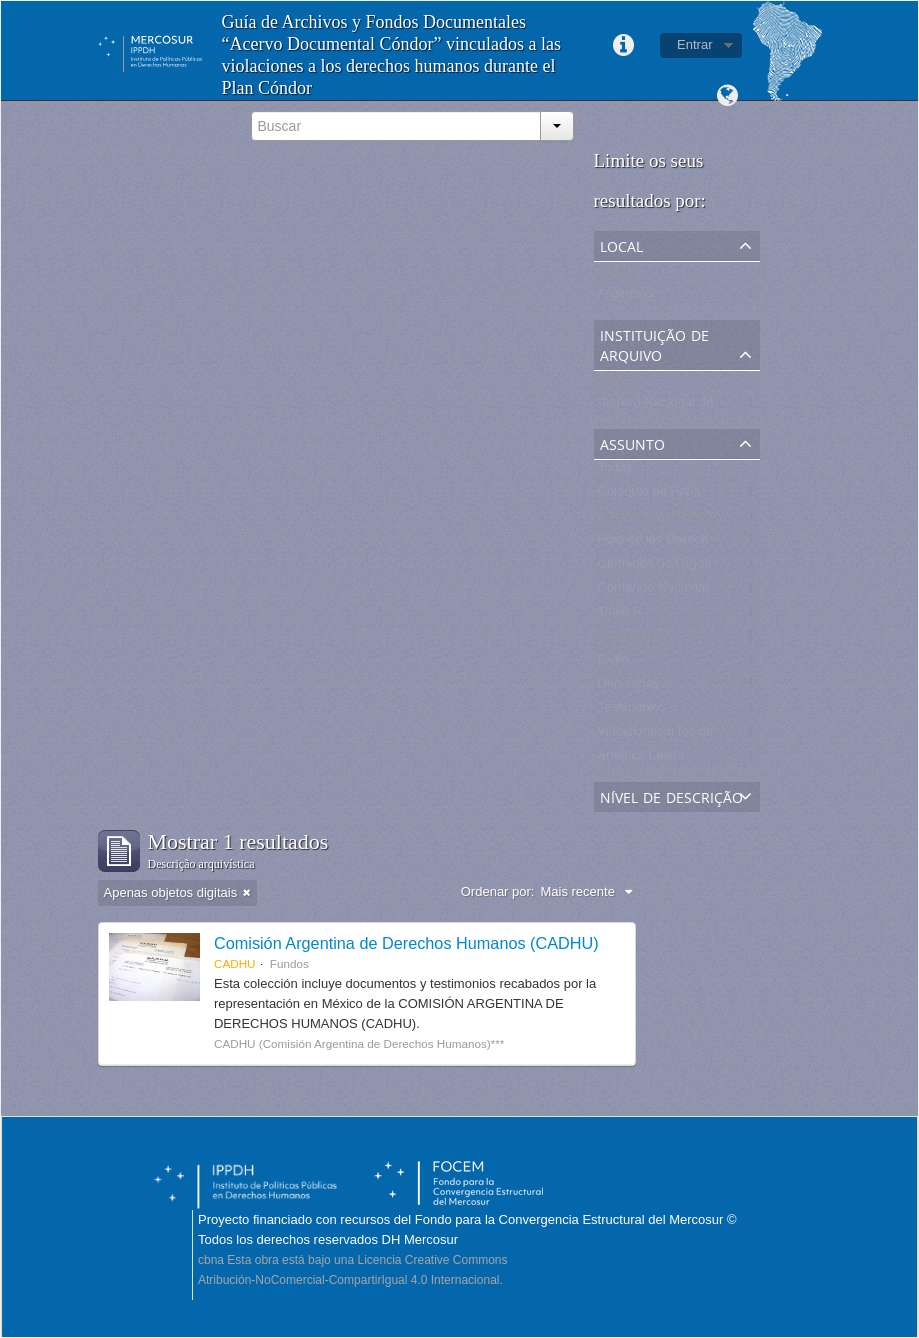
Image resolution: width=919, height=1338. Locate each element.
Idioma (728, 96)
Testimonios (632, 711)
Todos (615, 273)
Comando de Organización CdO (690, 567)
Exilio (613, 663)
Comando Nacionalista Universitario (701, 591)
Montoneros (632, 639)
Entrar (694, 44)
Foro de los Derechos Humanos (690, 543)
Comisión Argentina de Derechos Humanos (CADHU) (406, 943)
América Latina (641, 759)
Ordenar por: (498, 891)
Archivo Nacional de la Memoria (690, 406)
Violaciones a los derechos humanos (704, 735)
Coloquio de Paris (649, 495)
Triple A (620, 615)
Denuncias (628, 687)
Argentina (626, 297)
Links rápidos (623, 46)
